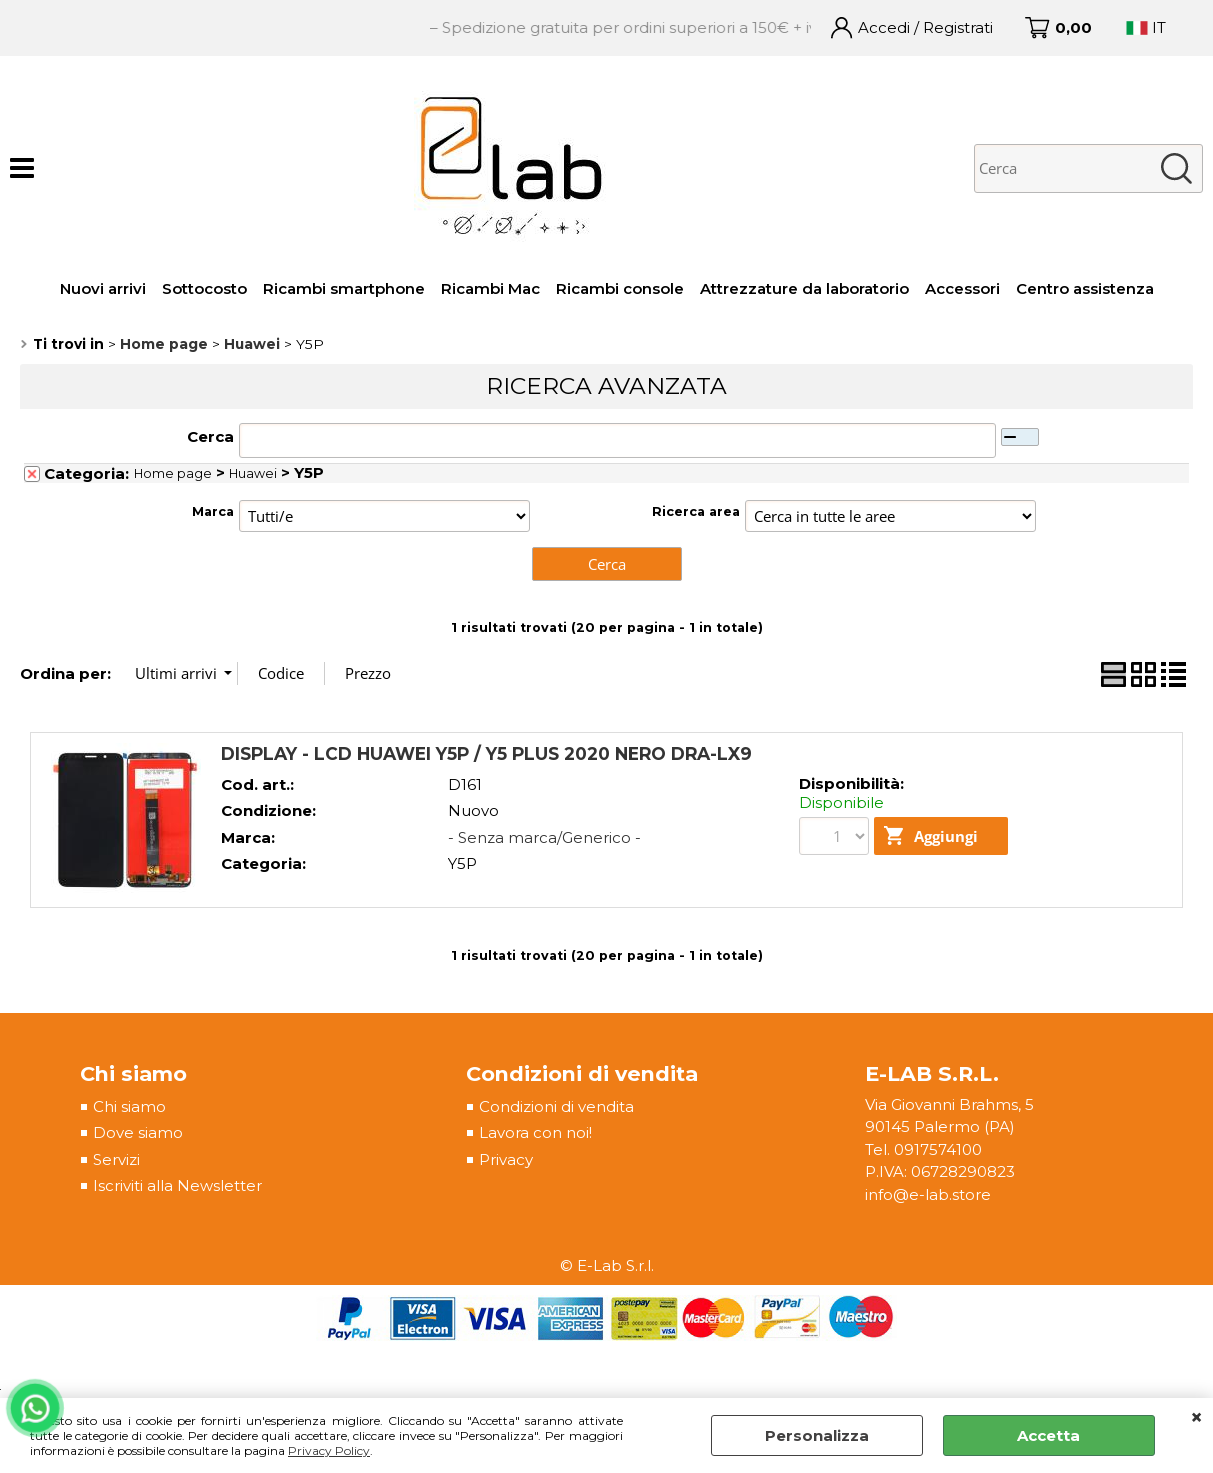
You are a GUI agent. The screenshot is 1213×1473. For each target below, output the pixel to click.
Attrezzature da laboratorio (804, 288)
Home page (173, 473)
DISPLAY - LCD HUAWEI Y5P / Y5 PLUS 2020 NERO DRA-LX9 (486, 753)
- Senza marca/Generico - (544, 837)
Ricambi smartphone (344, 288)
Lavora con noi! (535, 1132)
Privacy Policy (329, 1450)
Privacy (506, 1159)
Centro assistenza (1085, 288)
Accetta (1048, 1435)
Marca (213, 511)
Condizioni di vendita (556, 1106)
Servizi (116, 1159)
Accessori (962, 288)
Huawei (253, 473)
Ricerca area (696, 511)
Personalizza (817, 1435)
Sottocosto (204, 288)
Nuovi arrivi (103, 288)
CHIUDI (1196, 1418)
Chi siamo (129, 1106)
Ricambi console (620, 288)
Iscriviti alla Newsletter (177, 1185)
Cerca (210, 436)
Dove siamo (138, 1132)
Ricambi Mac (490, 288)
